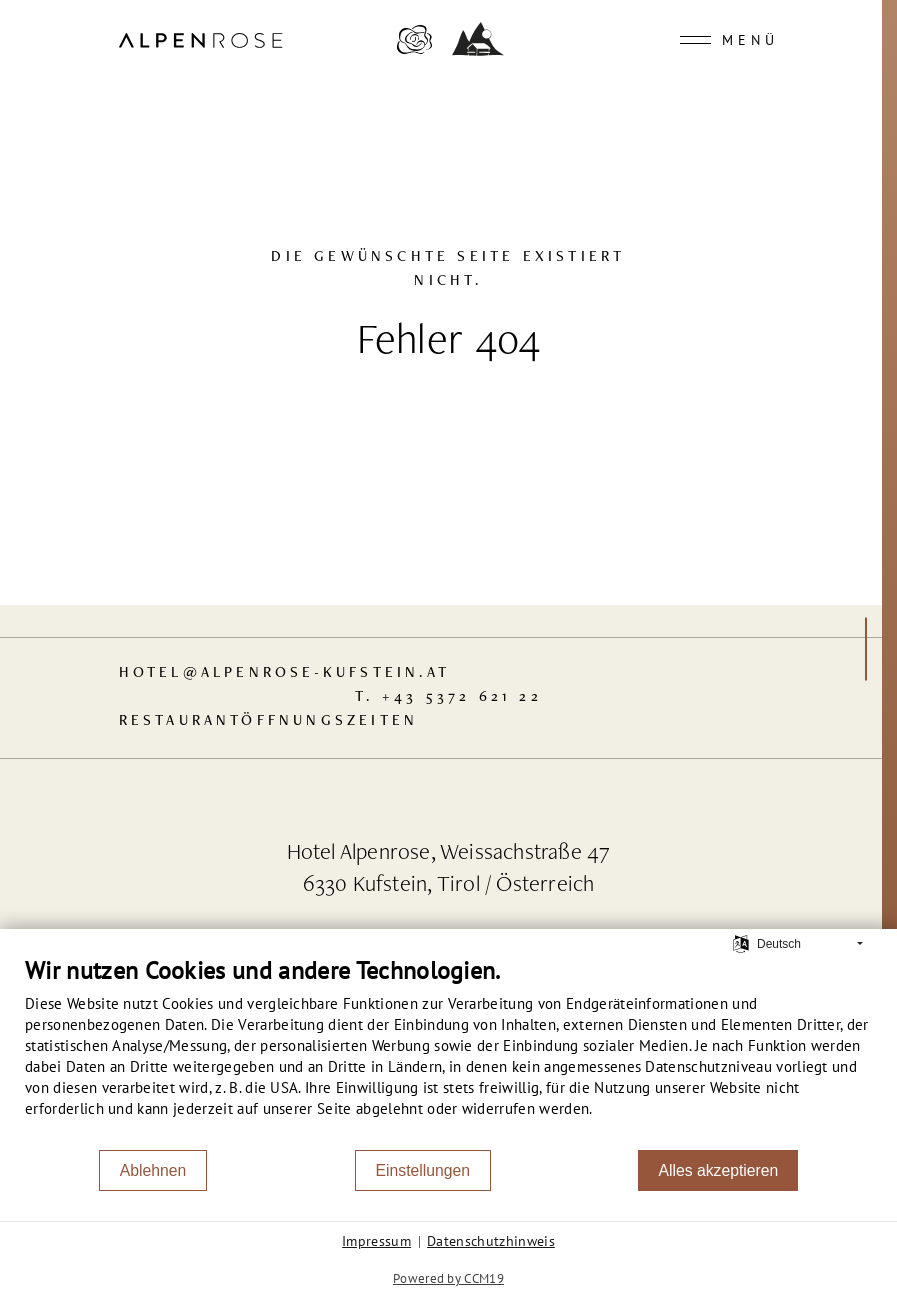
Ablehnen (153, 1170)
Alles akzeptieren (718, 1170)
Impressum (376, 1241)
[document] (448, 1052)
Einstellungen (423, 1170)
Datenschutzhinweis (491, 1241)
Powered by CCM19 (448, 1278)
